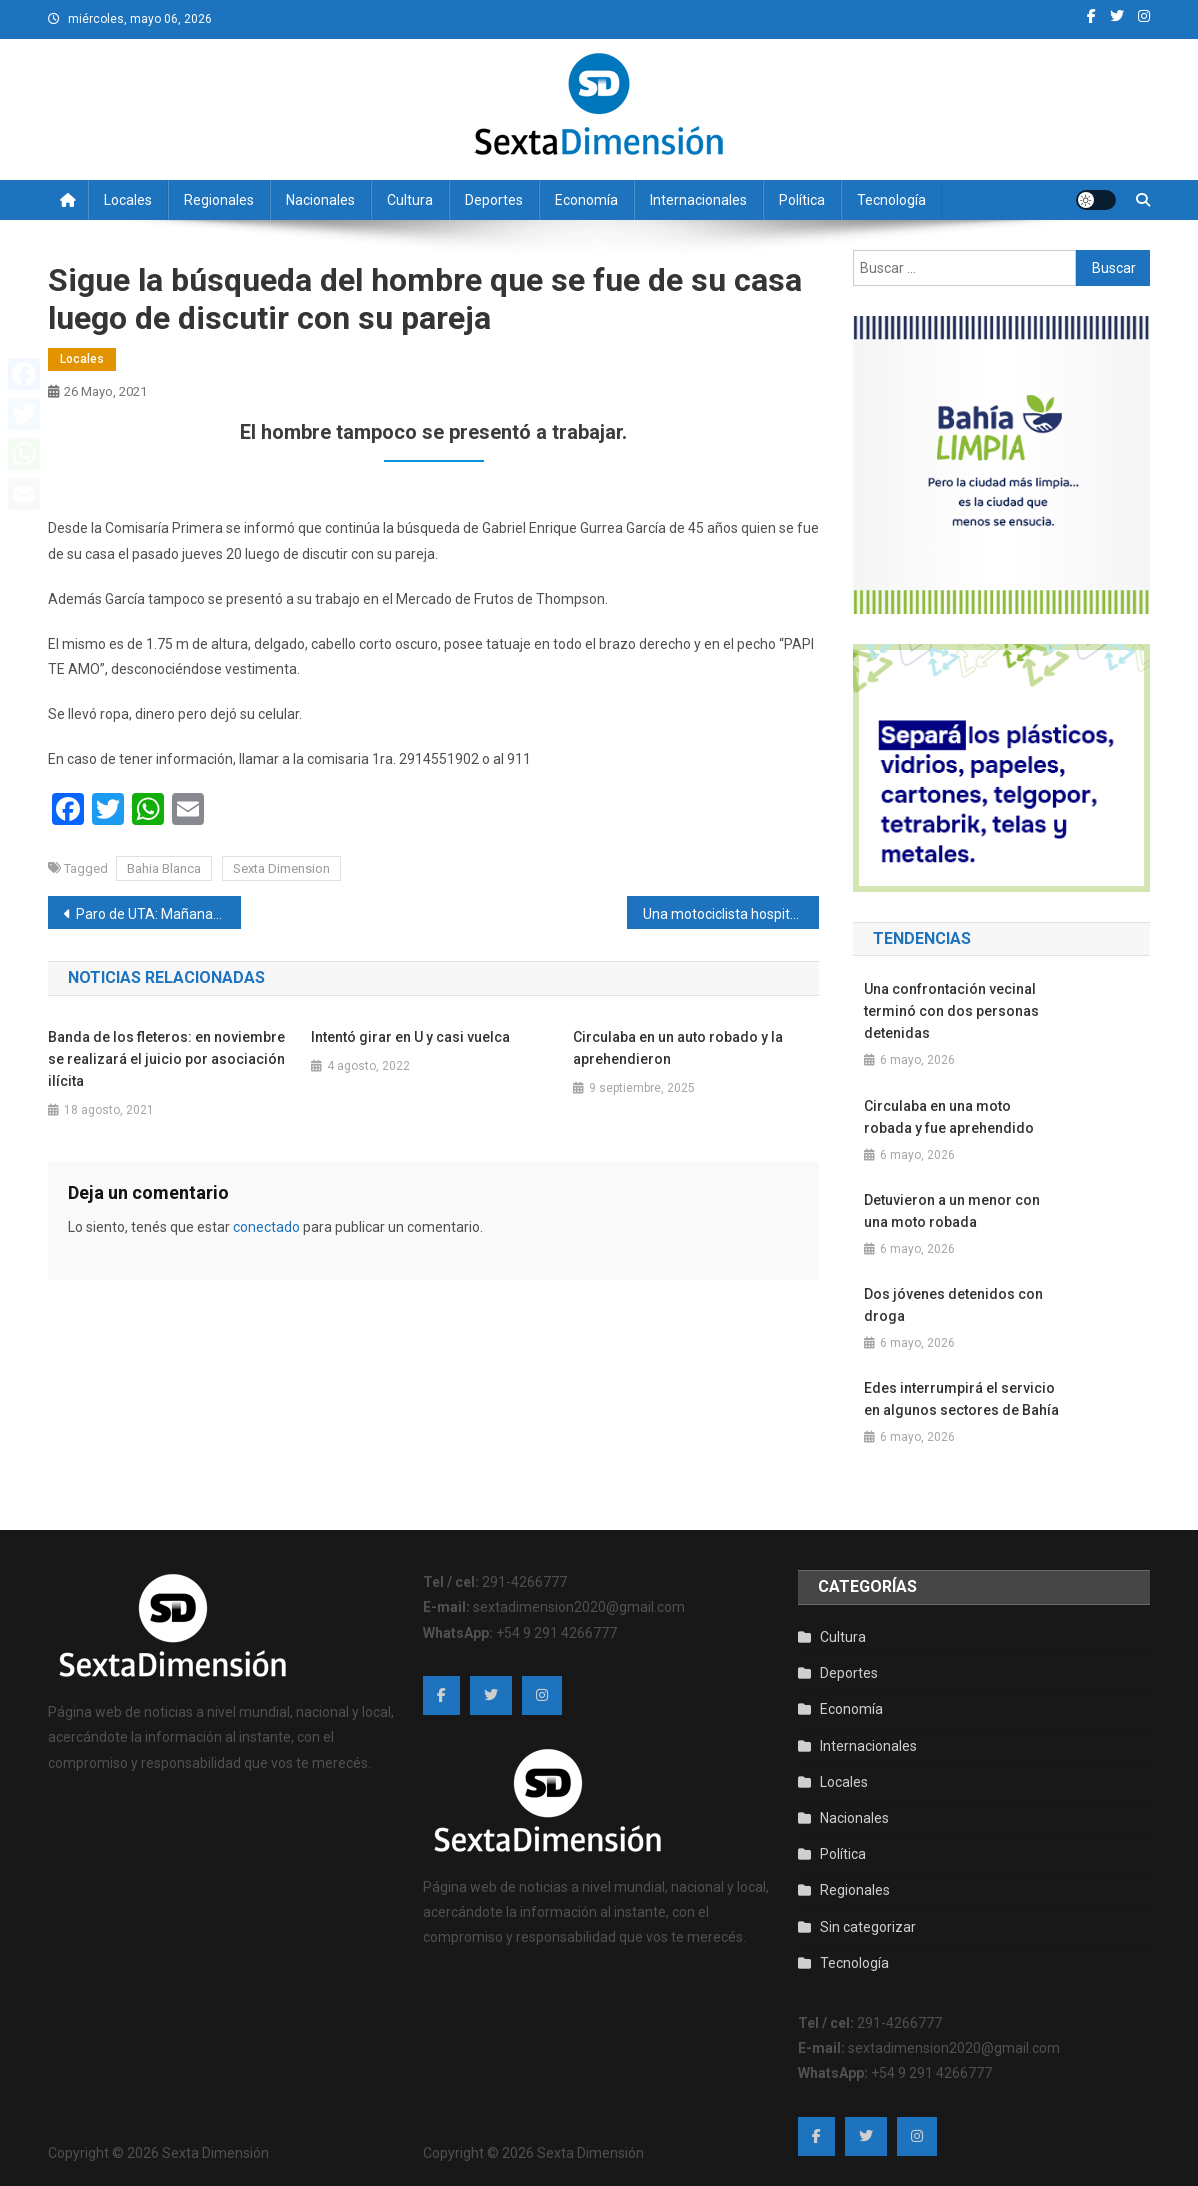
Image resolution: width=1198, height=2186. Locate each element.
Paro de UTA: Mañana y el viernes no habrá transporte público (158, 914)
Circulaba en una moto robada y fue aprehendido (949, 1117)
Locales (128, 200)
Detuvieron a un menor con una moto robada (952, 1211)
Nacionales (320, 200)
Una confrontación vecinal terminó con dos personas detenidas (951, 1011)
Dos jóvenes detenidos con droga (953, 1305)
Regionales (219, 200)
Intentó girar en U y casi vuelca (410, 1037)
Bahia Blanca (164, 868)
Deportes (494, 200)
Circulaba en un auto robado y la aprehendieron (678, 1048)
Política (802, 200)
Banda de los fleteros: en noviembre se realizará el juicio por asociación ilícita (166, 1059)
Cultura (410, 200)
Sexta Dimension (281, 868)
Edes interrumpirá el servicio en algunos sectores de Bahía (961, 1399)
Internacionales (698, 200)
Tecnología (891, 200)
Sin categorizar (868, 1927)
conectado (266, 1227)
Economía (586, 200)
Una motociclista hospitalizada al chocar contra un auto (731, 914)
